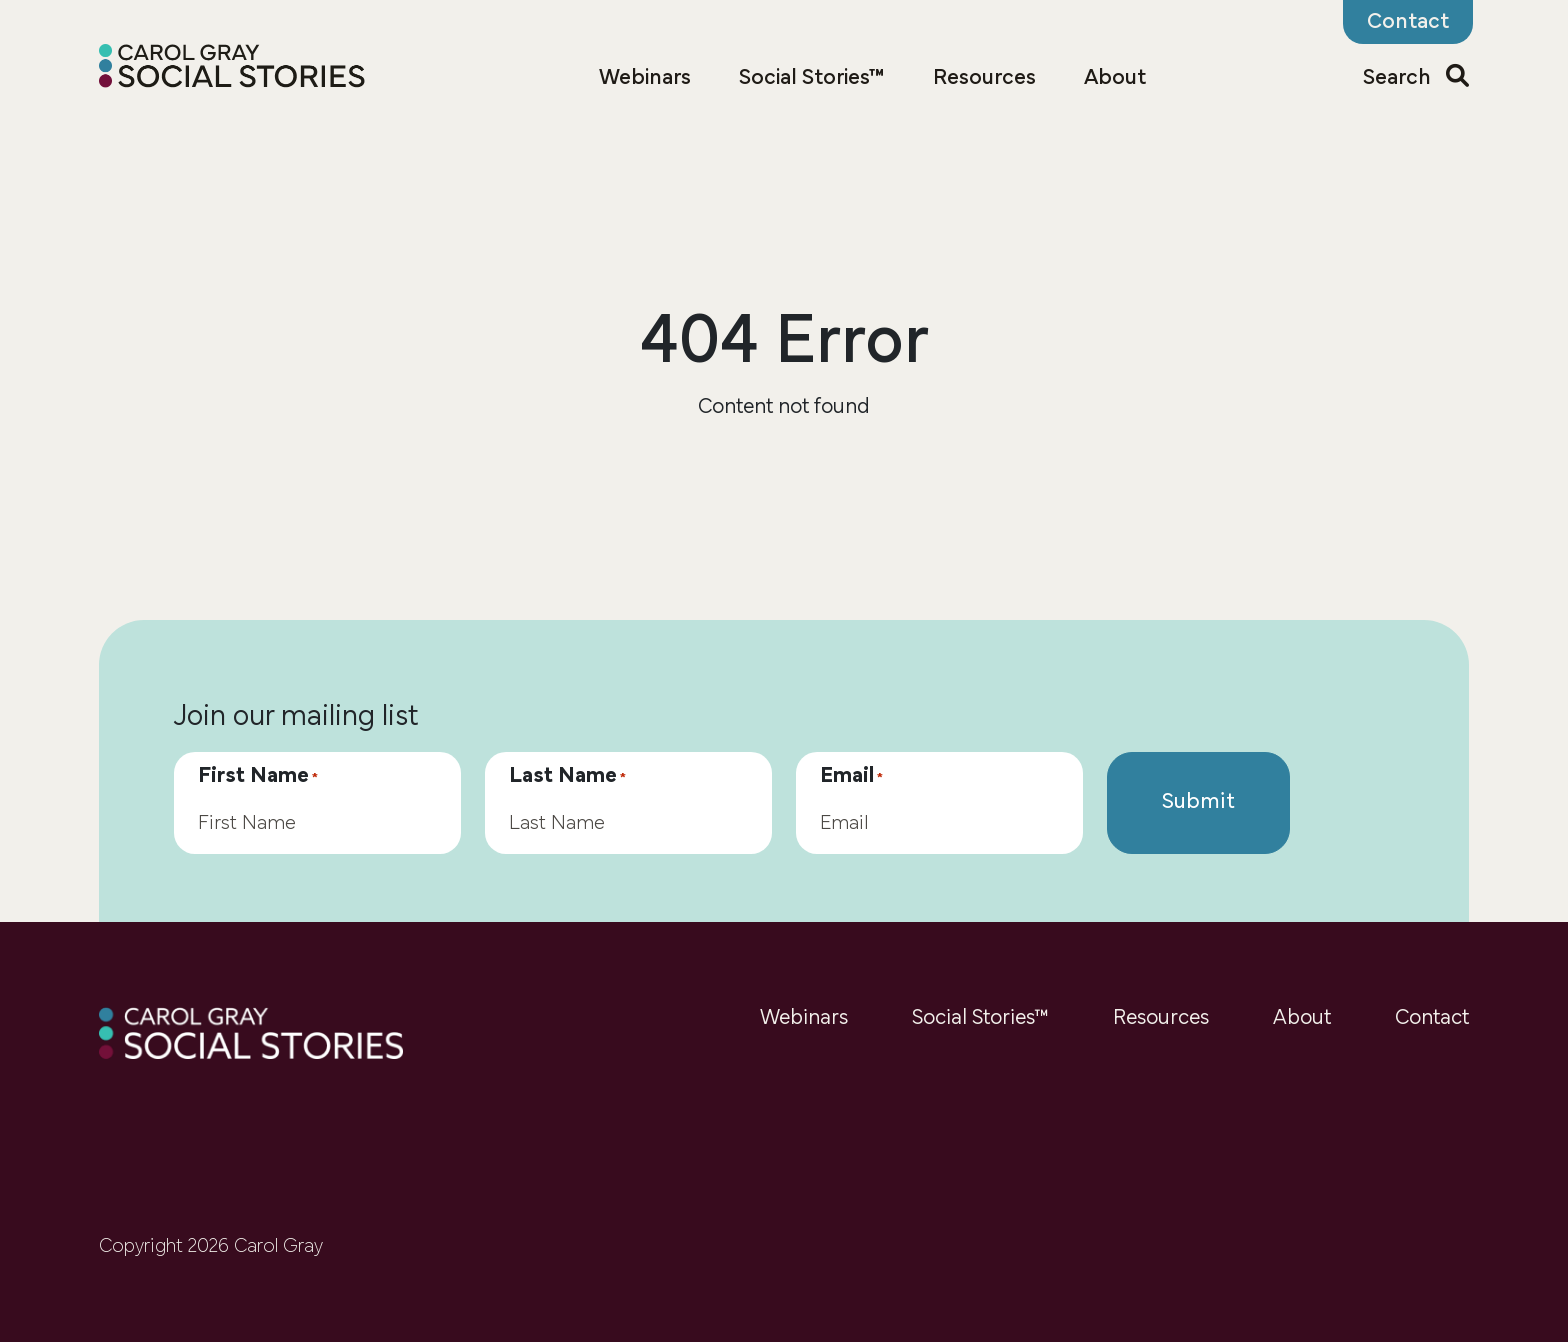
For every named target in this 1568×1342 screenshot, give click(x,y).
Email (851, 777)
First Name (258, 777)
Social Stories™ (812, 78)
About (1115, 78)
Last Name (567, 777)
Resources (984, 78)
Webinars (645, 78)
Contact (1432, 1018)
